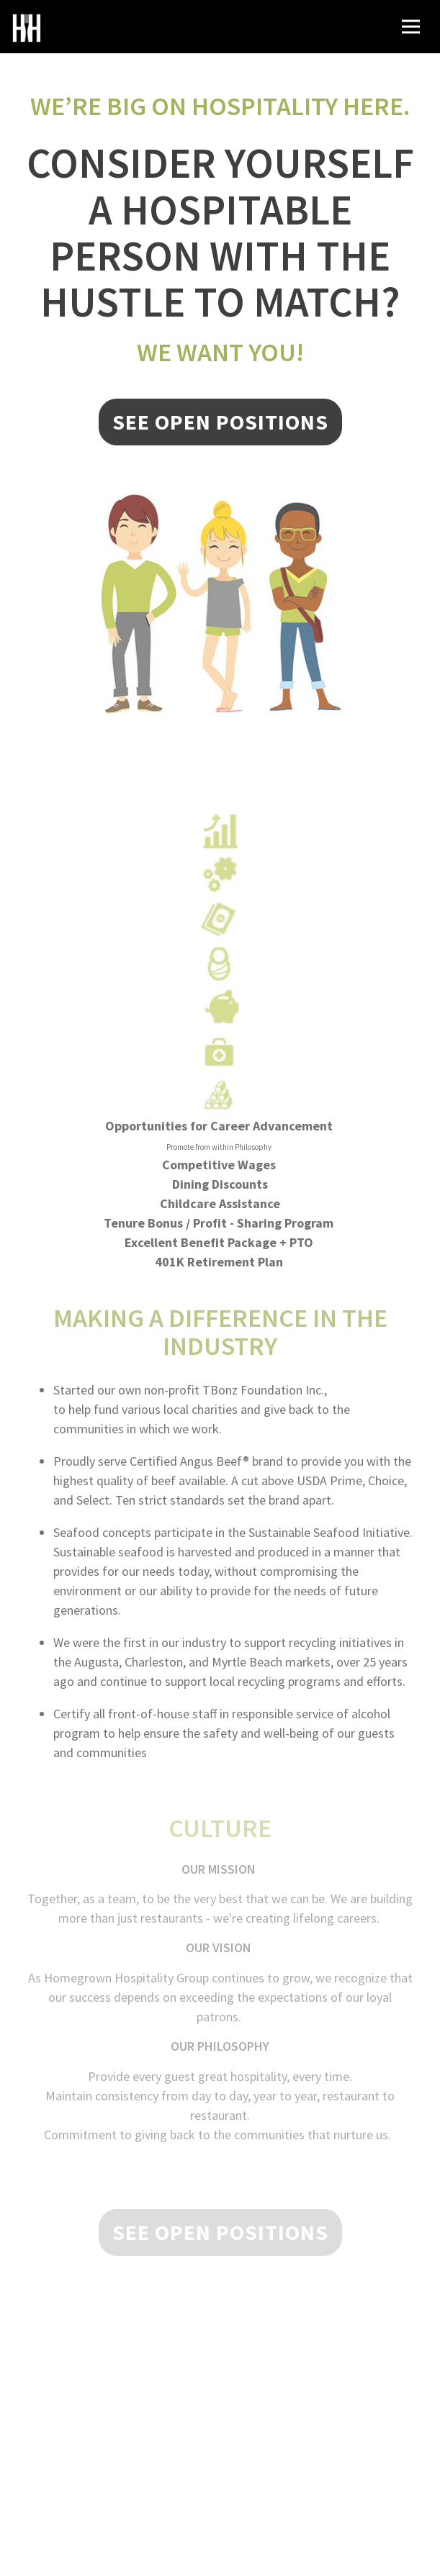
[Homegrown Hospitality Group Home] (26, 26)
